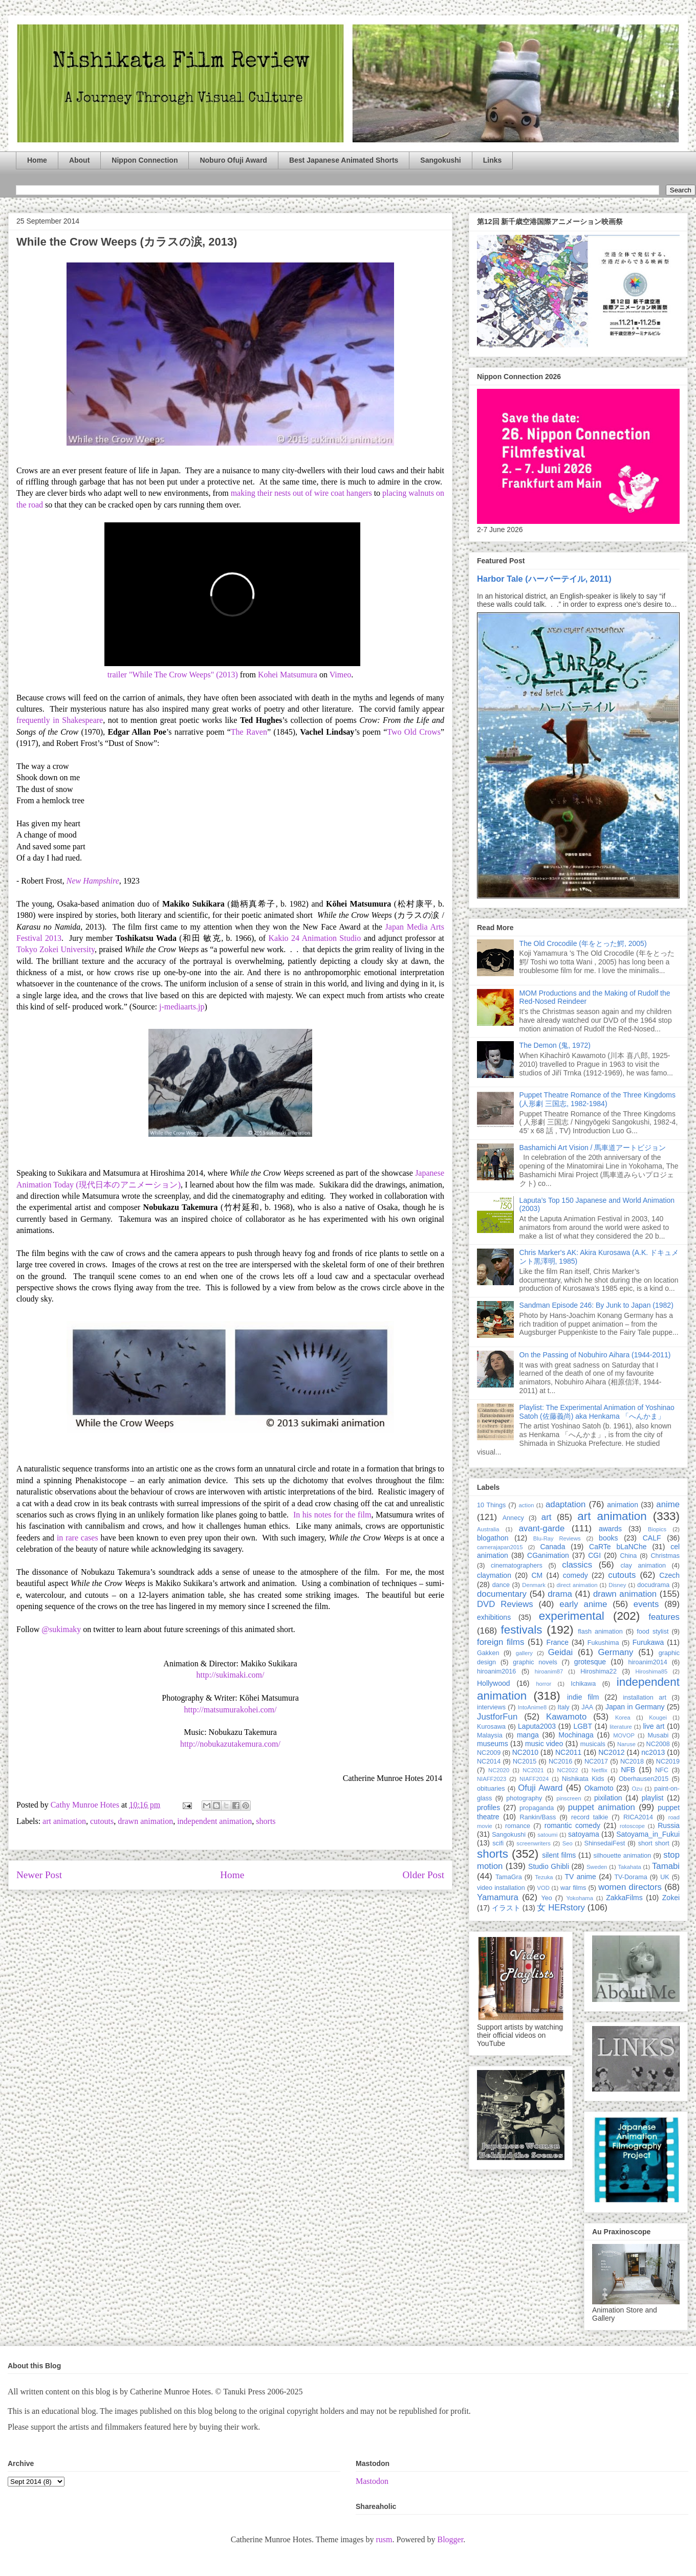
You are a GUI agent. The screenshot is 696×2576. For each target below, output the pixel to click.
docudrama (653, 1585)
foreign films (500, 1642)
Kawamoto (566, 1717)
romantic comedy (572, 1825)
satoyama (583, 1834)
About (79, 160)
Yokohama (579, 1898)
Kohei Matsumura (287, 674)
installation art (644, 1697)
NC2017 (596, 1761)
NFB (628, 1770)
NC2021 (533, 1770)
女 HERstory (560, 1907)
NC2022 (567, 1770)
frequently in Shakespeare (59, 720)
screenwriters (533, 1843)
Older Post (423, 1874)
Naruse (626, 1744)
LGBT (582, 1726)
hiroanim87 (549, 1671)
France (558, 1642)
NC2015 (524, 1761)
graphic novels (535, 1662)
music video (544, 1744)
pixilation (608, 1798)
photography (524, 1798)
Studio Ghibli (548, 1866)
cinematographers (516, 1565)
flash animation (600, 1631)
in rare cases (77, 1537)
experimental (571, 1616)
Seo (567, 1843)
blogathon (493, 1538)
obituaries (491, 1788)
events (646, 1604)
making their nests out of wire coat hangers (301, 493)
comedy (575, 1575)
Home (37, 160)
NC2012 (611, 1752)
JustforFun (497, 1717)
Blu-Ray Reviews (557, 1538)
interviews (491, 1707)
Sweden (596, 1867)
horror (543, 1684)
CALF (652, 1538)
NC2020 (498, 1770)
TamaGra (508, 1877)
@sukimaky (61, 1629)
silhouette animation (622, 1855)
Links (492, 160)
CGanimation (548, 1555)
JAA (587, 1707)
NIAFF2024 (534, 1779)
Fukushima (603, 1642)
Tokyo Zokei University (55, 949)
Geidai (560, 1652)
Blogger (450, 2539)
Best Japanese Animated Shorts (343, 160)
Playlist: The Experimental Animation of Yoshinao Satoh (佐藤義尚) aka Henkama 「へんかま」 (597, 1411)
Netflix (599, 1770)
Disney (617, 1585)
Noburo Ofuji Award (233, 160)
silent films (559, 1855)
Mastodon (372, 2481)
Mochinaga (576, 1735)
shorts (265, 1821)
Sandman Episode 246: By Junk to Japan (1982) (596, 1305)
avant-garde (542, 1528)
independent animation (214, 1821)
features (664, 1617)
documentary (502, 1594)
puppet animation (601, 1807)
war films (573, 1887)
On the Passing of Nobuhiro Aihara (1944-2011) (595, 1355)
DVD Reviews (505, 1604)
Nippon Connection (145, 160)
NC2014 (489, 1761)
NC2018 (632, 1761)
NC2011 (568, 1752)
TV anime (580, 1877)
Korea (622, 1717)
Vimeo (341, 674)
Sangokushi (440, 160)
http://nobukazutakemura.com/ (230, 1744)
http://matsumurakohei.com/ (230, 1709)
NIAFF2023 (491, 1779)
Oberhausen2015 (643, 1778)
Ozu (637, 1789)
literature (621, 1727)
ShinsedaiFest (604, 1843)
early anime (583, 1604)
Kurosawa (491, 1726)
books (608, 1538)
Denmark (533, 1585)
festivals (521, 1629)
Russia (669, 1825)
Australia (488, 1529)
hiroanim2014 (647, 1662)
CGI (594, 1555)
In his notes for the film (332, 1514)
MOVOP (624, 1735)
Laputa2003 (537, 1726)
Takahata (629, 1867)
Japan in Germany (635, 1707)
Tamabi (666, 1866)
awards (610, 1529)
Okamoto (599, 1788)
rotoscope (632, 1826)
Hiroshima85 (651, 1671)
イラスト (506, 1908)
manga (528, 1735)
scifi (498, 1843)
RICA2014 (638, 1817)
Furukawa (648, 1642)
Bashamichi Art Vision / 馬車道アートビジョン (592, 1147)
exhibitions (494, 1617)
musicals (592, 1744)
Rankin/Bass (538, 1817)
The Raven (249, 732)
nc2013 (653, 1752)
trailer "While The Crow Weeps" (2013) (172, 674)
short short (653, 1843)
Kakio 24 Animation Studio (314, 938)
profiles (488, 1807)
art (546, 1517)
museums (492, 1744)
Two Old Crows (414, 732)
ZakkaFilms (624, 1898)
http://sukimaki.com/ (231, 1674)
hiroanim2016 (496, 1671)
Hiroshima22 (598, 1671)
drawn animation (145, 1821)
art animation (64, 1821)
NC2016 (560, 1761)
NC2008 (658, 1744)
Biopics (657, 1529)
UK (664, 1877)
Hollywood (493, 1683)
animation (622, 1505)
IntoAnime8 (532, 1707)
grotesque (590, 1662)
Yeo (546, 1898)
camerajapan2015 (500, 1547)
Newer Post (39, 1874)
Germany (615, 1652)
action (526, 1505)
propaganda (536, 1808)
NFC (661, 1770)
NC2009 (489, 1752)
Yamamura (497, 1897)
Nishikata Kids (583, 1778)
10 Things (491, 1505)
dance (501, 1585)
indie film (583, 1697)
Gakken (488, 1653)
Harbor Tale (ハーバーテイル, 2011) (544, 578)
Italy (563, 1707)
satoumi (547, 1835)
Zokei (671, 1898)
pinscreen (568, 1798)
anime (668, 1504)
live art (653, 1726)
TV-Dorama (630, 1877)
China (628, 1555)
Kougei (658, 1717)
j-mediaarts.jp (181, 1006)
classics (577, 1565)
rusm (384, 2539)
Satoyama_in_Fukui (648, 1834)
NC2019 (668, 1761)
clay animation (643, 1565)
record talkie (589, 1817)
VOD (543, 1888)
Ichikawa (583, 1683)
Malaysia (490, 1735)
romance (517, 1826)
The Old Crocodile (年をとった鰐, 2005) (583, 943)
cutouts (102, 1821)
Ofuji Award (540, 1788)
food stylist (652, 1631)
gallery (524, 1653)
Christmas (665, 1555)
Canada (552, 1547)
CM (536, 1575)
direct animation (577, 1585)
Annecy (513, 1518)
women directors (630, 1887)
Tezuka (544, 1877)
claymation (494, 1575)
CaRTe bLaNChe (618, 1547)
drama (560, 1594)
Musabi (658, 1735)
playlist (653, 1798)
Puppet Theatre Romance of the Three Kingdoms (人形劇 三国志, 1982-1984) (597, 1099)
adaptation (565, 1504)
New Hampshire (93, 880)
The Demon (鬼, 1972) (555, 1045)
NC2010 (525, 1752)
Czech (669, 1575)
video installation (501, 1887)
